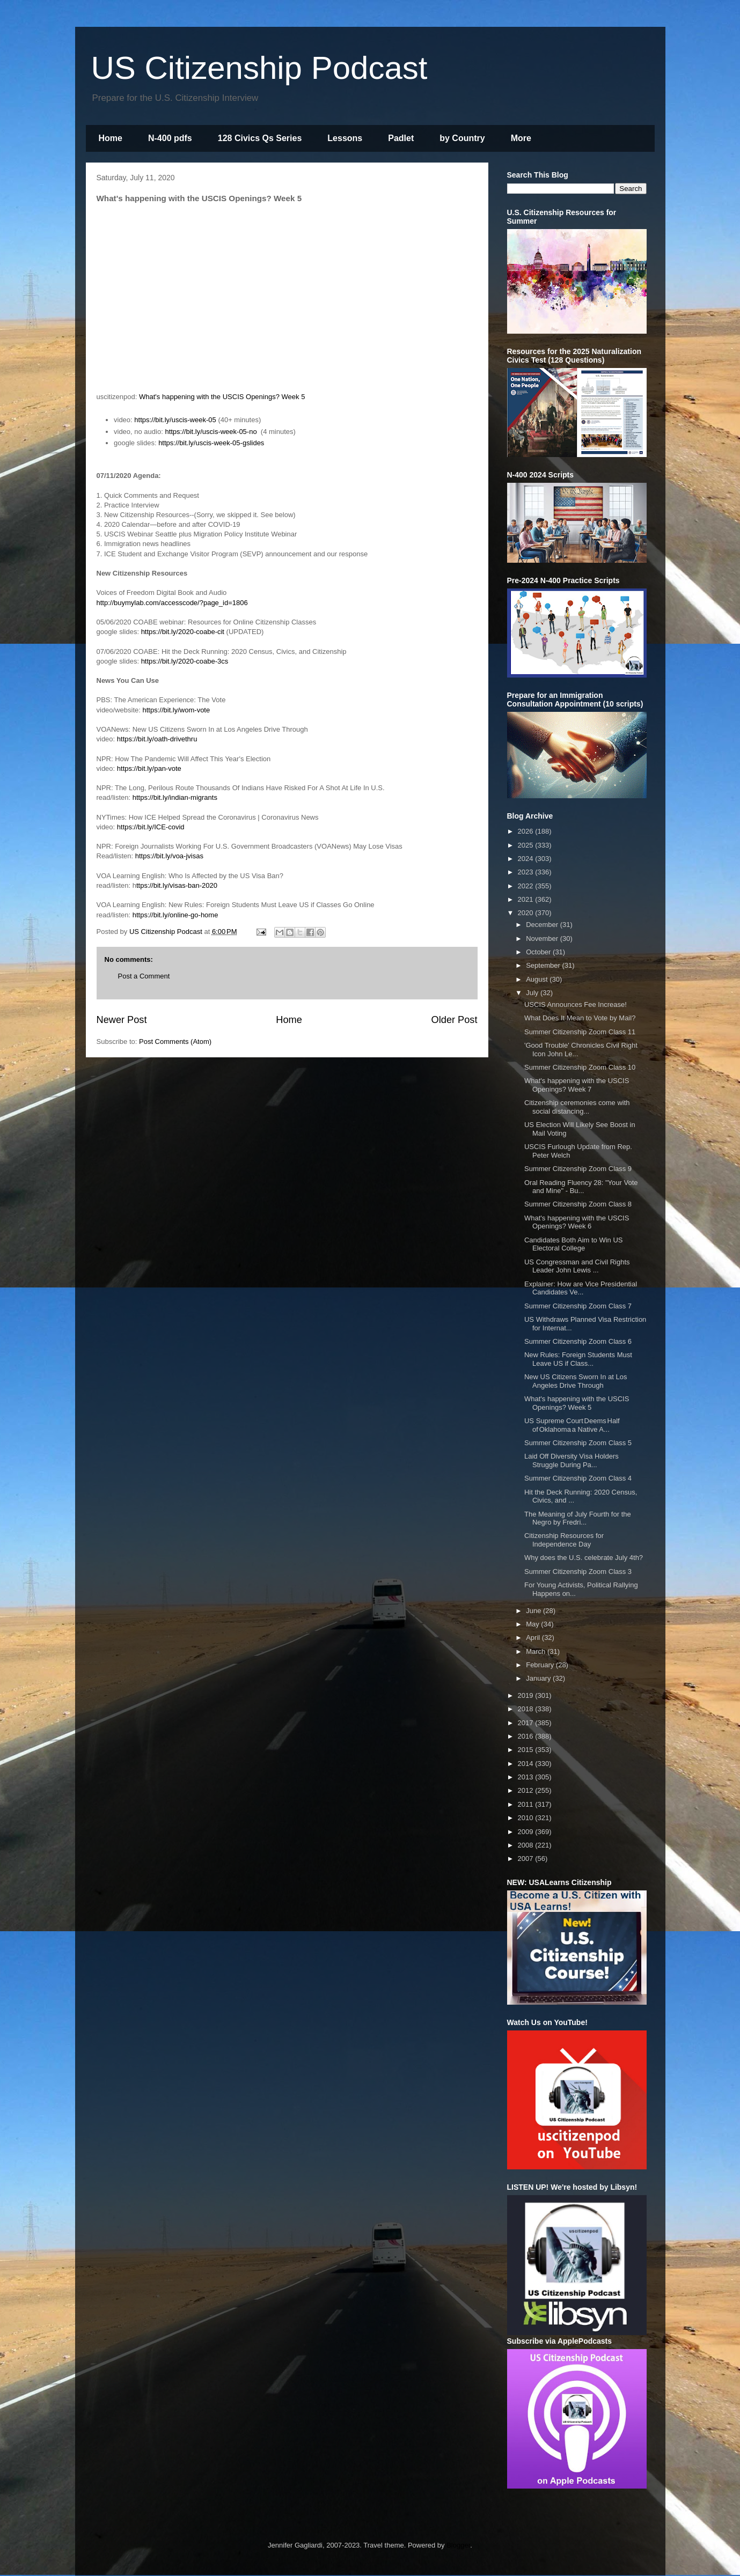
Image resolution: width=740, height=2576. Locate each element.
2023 (527, 872)
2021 (527, 899)
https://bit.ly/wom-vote (176, 710)
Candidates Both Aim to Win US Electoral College (573, 1244)
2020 (527, 913)
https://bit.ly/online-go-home (175, 915)
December (543, 925)
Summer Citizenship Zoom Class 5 (578, 1443)
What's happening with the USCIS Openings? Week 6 (576, 1222)
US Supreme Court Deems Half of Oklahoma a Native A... (572, 1425)
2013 (527, 1777)
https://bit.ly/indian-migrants (175, 797)
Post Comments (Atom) (175, 1041)
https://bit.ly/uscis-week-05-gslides (211, 443)
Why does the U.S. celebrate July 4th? (583, 1558)
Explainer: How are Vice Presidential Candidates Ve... (580, 1288)
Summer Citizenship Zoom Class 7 (578, 1306)
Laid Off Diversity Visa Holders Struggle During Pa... (571, 1460)
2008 (527, 1845)
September (544, 965)
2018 (527, 1709)
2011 (527, 1804)
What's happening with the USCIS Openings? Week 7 (576, 1085)
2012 (527, 1790)
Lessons (344, 138)
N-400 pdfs (170, 138)
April (534, 1637)
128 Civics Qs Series (260, 138)
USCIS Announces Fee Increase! (575, 1004)
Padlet (401, 138)
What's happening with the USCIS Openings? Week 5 (222, 397)
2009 (527, 1832)
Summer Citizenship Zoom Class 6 (578, 1341)
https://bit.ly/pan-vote (149, 768)
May (533, 1624)
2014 (527, 1764)
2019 (527, 1695)
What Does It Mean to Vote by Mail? (579, 1018)
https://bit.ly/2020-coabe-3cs (185, 661)
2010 (527, 1818)
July (533, 993)
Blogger (458, 2545)
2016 (527, 1736)
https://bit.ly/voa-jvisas (169, 856)
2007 (527, 1858)
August (537, 979)
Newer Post (122, 1019)
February (541, 1665)
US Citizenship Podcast (259, 68)
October (539, 952)
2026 (527, 831)
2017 (527, 1723)
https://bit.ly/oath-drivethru (157, 739)
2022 (527, 886)
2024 (527, 859)
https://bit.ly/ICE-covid (151, 827)
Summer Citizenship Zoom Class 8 (578, 1204)
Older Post (454, 1019)
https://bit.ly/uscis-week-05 (175, 420)
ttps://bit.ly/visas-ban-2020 (176, 885)
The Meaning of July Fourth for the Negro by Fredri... (577, 1518)
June (534, 1611)
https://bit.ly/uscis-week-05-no (211, 432)
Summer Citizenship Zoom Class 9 (578, 1169)
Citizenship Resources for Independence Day (564, 1540)
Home (110, 138)
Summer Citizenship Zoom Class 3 (578, 1571)
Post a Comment (144, 976)
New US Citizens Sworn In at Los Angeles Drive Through (575, 1381)
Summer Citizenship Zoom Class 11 (579, 1032)
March (536, 1651)
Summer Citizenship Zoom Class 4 (578, 1478)
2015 (527, 1750)
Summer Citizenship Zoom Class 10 (579, 1067)
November (543, 938)
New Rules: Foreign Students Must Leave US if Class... (578, 1359)
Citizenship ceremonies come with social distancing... (577, 1107)
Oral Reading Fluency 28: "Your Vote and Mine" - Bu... (581, 1187)
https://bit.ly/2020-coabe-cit (182, 632)
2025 (527, 845)
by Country (462, 138)
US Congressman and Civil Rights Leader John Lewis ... (577, 1266)
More (521, 138)
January (539, 1678)
